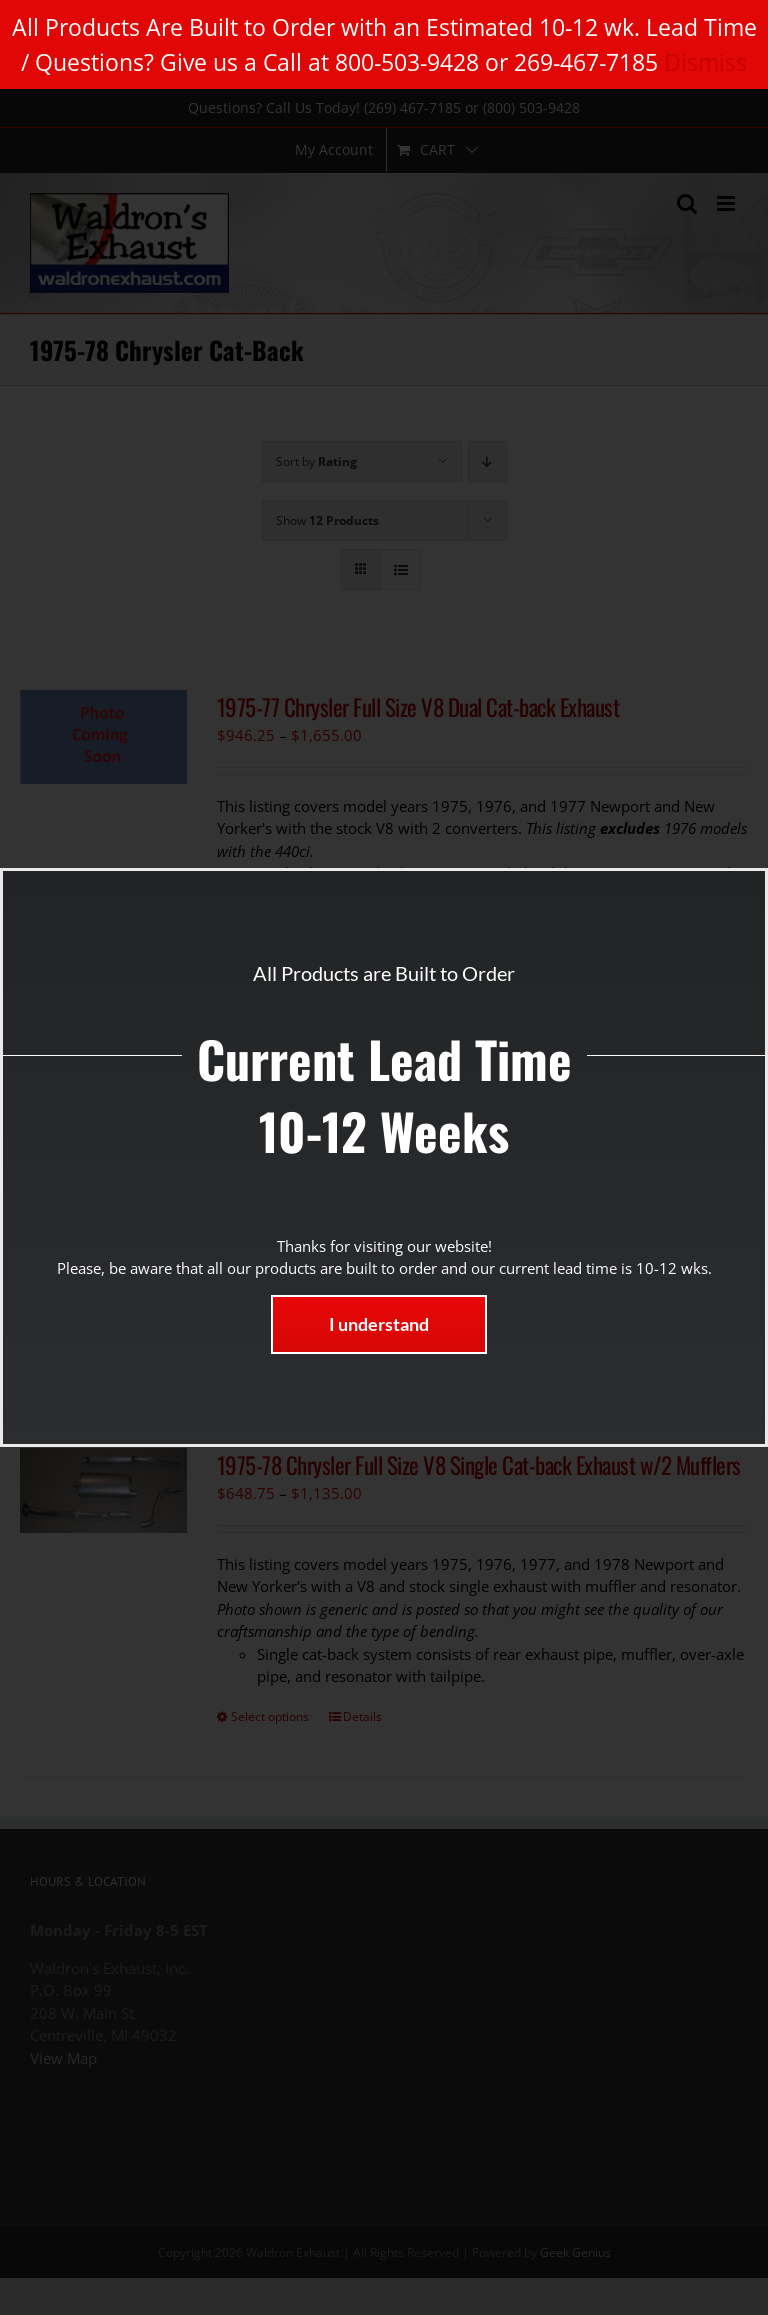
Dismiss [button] (705, 62)
